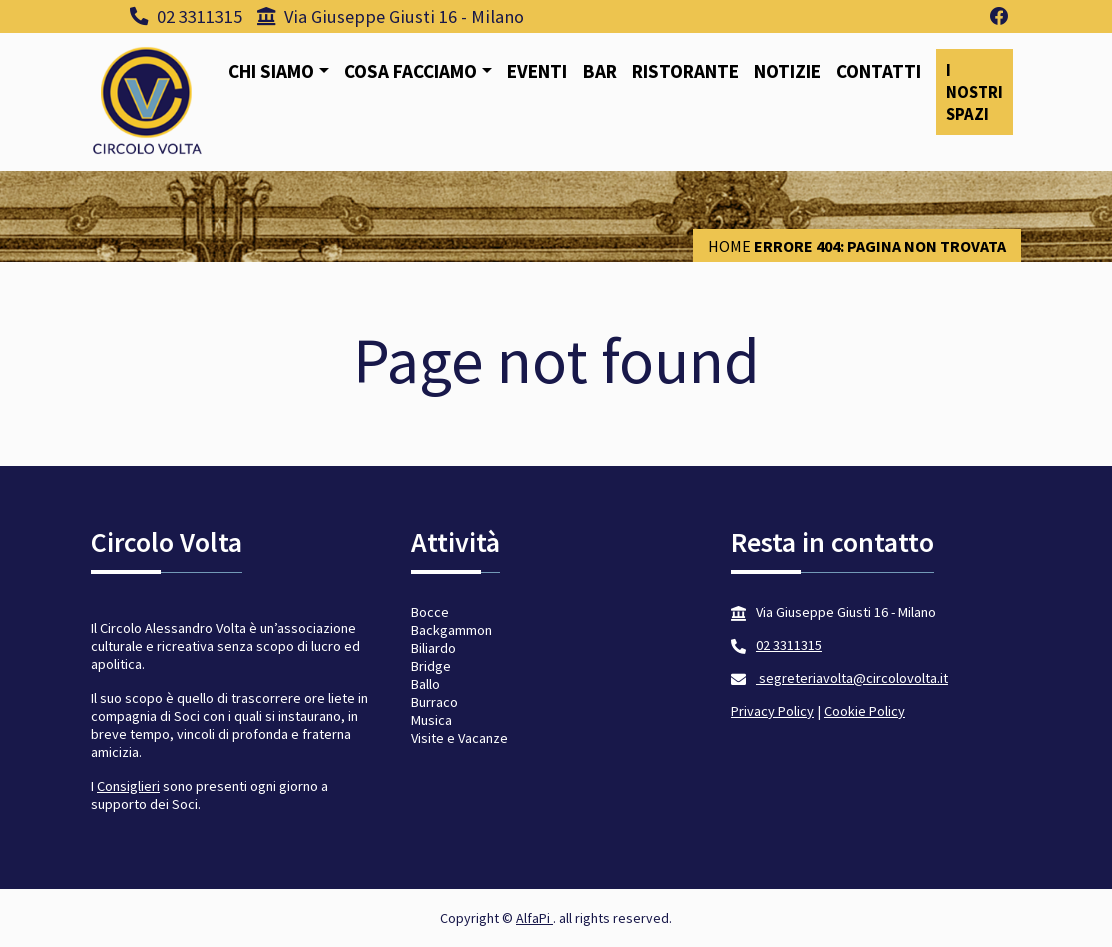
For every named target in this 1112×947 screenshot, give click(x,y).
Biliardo (433, 648)
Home (729, 246)
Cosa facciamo (410, 71)
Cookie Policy (864, 711)
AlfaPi (534, 918)
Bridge (431, 666)
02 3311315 (186, 16)
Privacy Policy (772, 711)
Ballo (425, 684)
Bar (600, 71)
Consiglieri (128, 786)
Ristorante (685, 71)
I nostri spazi (974, 92)
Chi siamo (271, 71)
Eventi (537, 71)
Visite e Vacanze (459, 738)
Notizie (787, 71)
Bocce (430, 612)
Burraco (434, 702)
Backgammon (451, 630)
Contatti (878, 71)
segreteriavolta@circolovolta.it (852, 678)
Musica (431, 720)
